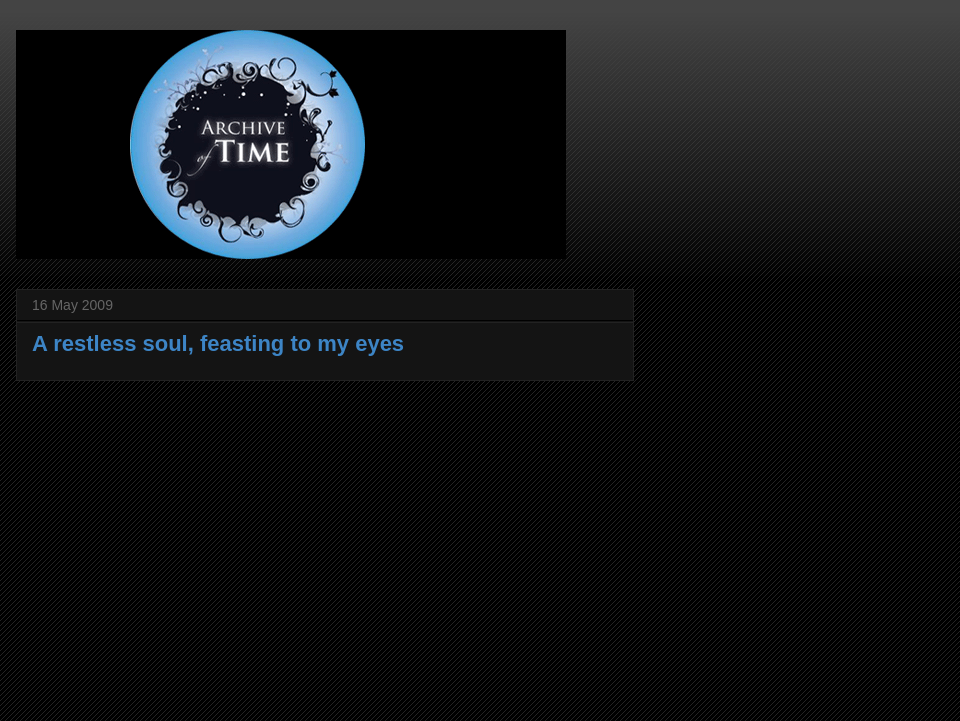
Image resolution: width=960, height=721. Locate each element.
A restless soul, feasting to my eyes (218, 343)
